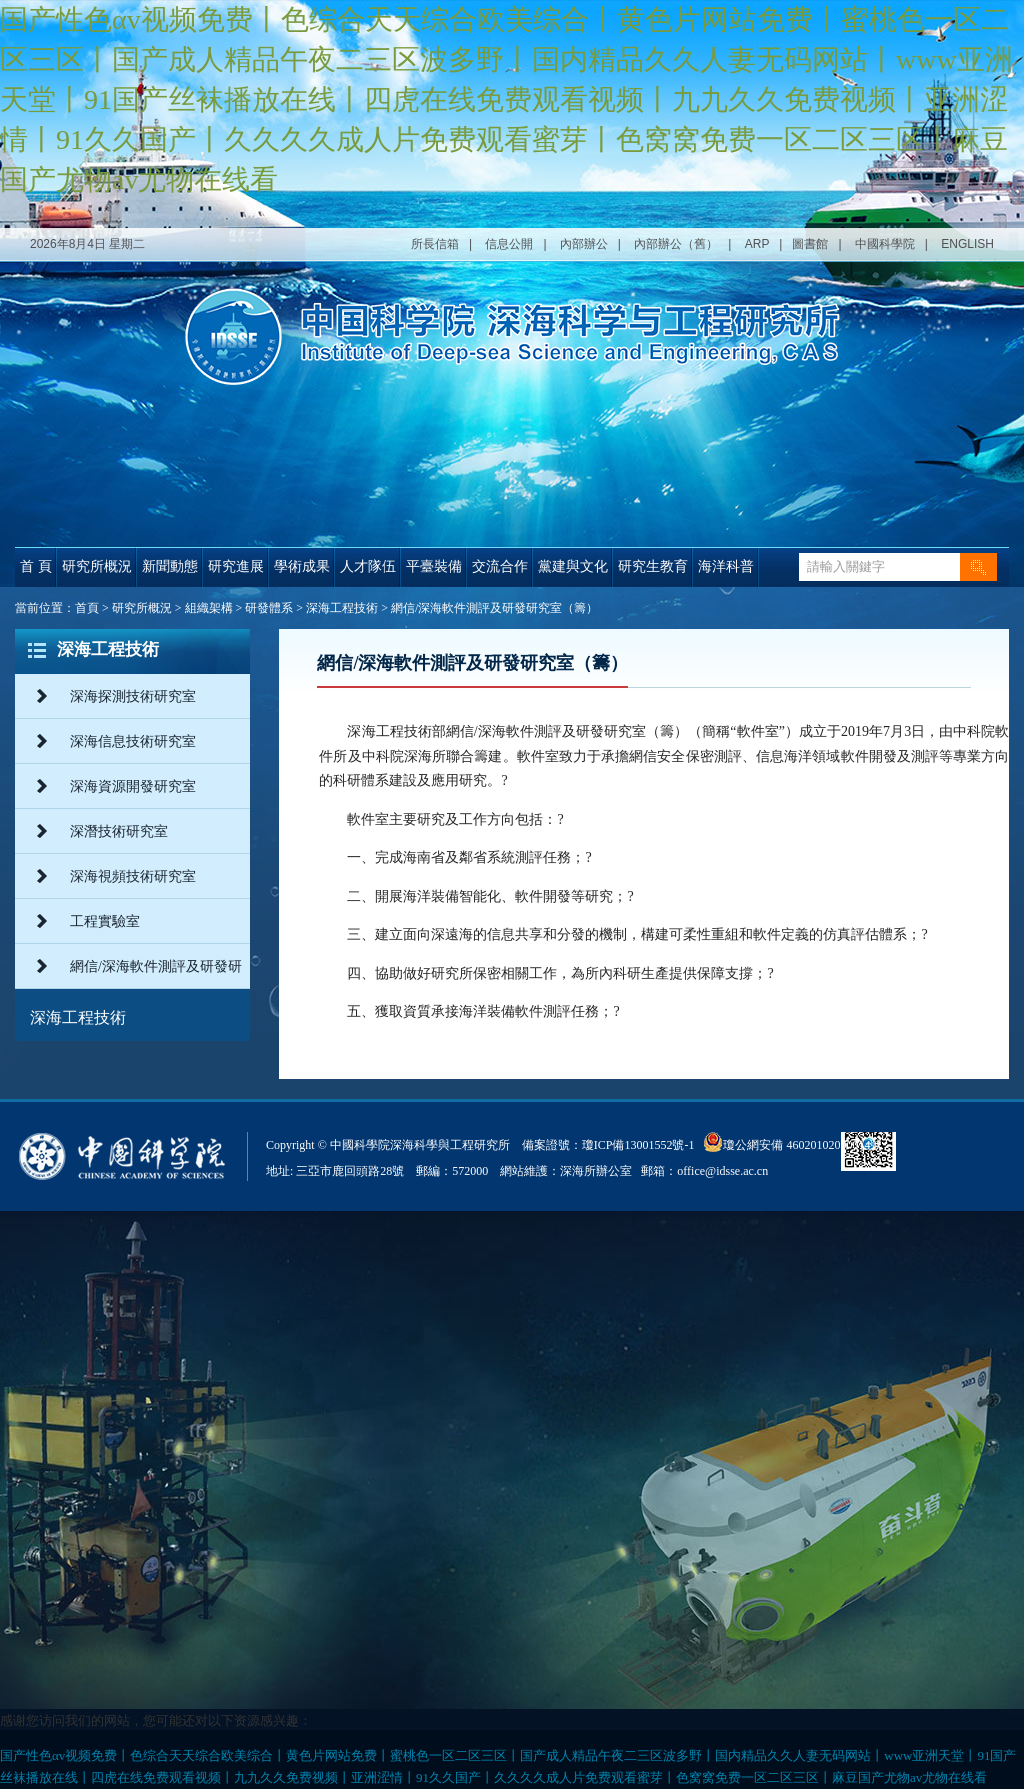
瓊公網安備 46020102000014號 (792, 1142)
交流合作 (500, 566)
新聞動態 (170, 566)
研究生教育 (653, 566)
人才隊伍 (368, 566)
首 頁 (36, 566)
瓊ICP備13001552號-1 (641, 1145)
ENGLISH (967, 244)
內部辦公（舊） (676, 244)
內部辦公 (584, 244)
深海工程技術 (342, 608)
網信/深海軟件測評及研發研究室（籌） (494, 608)
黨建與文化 (573, 566)
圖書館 (810, 244)
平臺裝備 (434, 566)
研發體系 (269, 608)
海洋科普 (726, 566)
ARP (757, 244)
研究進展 (236, 566)
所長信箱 (435, 244)
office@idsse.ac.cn (722, 1171)
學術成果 (302, 566)
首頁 (87, 608)
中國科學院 (885, 244)
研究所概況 (97, 566)
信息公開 (509, 244)
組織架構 (209, 608)
